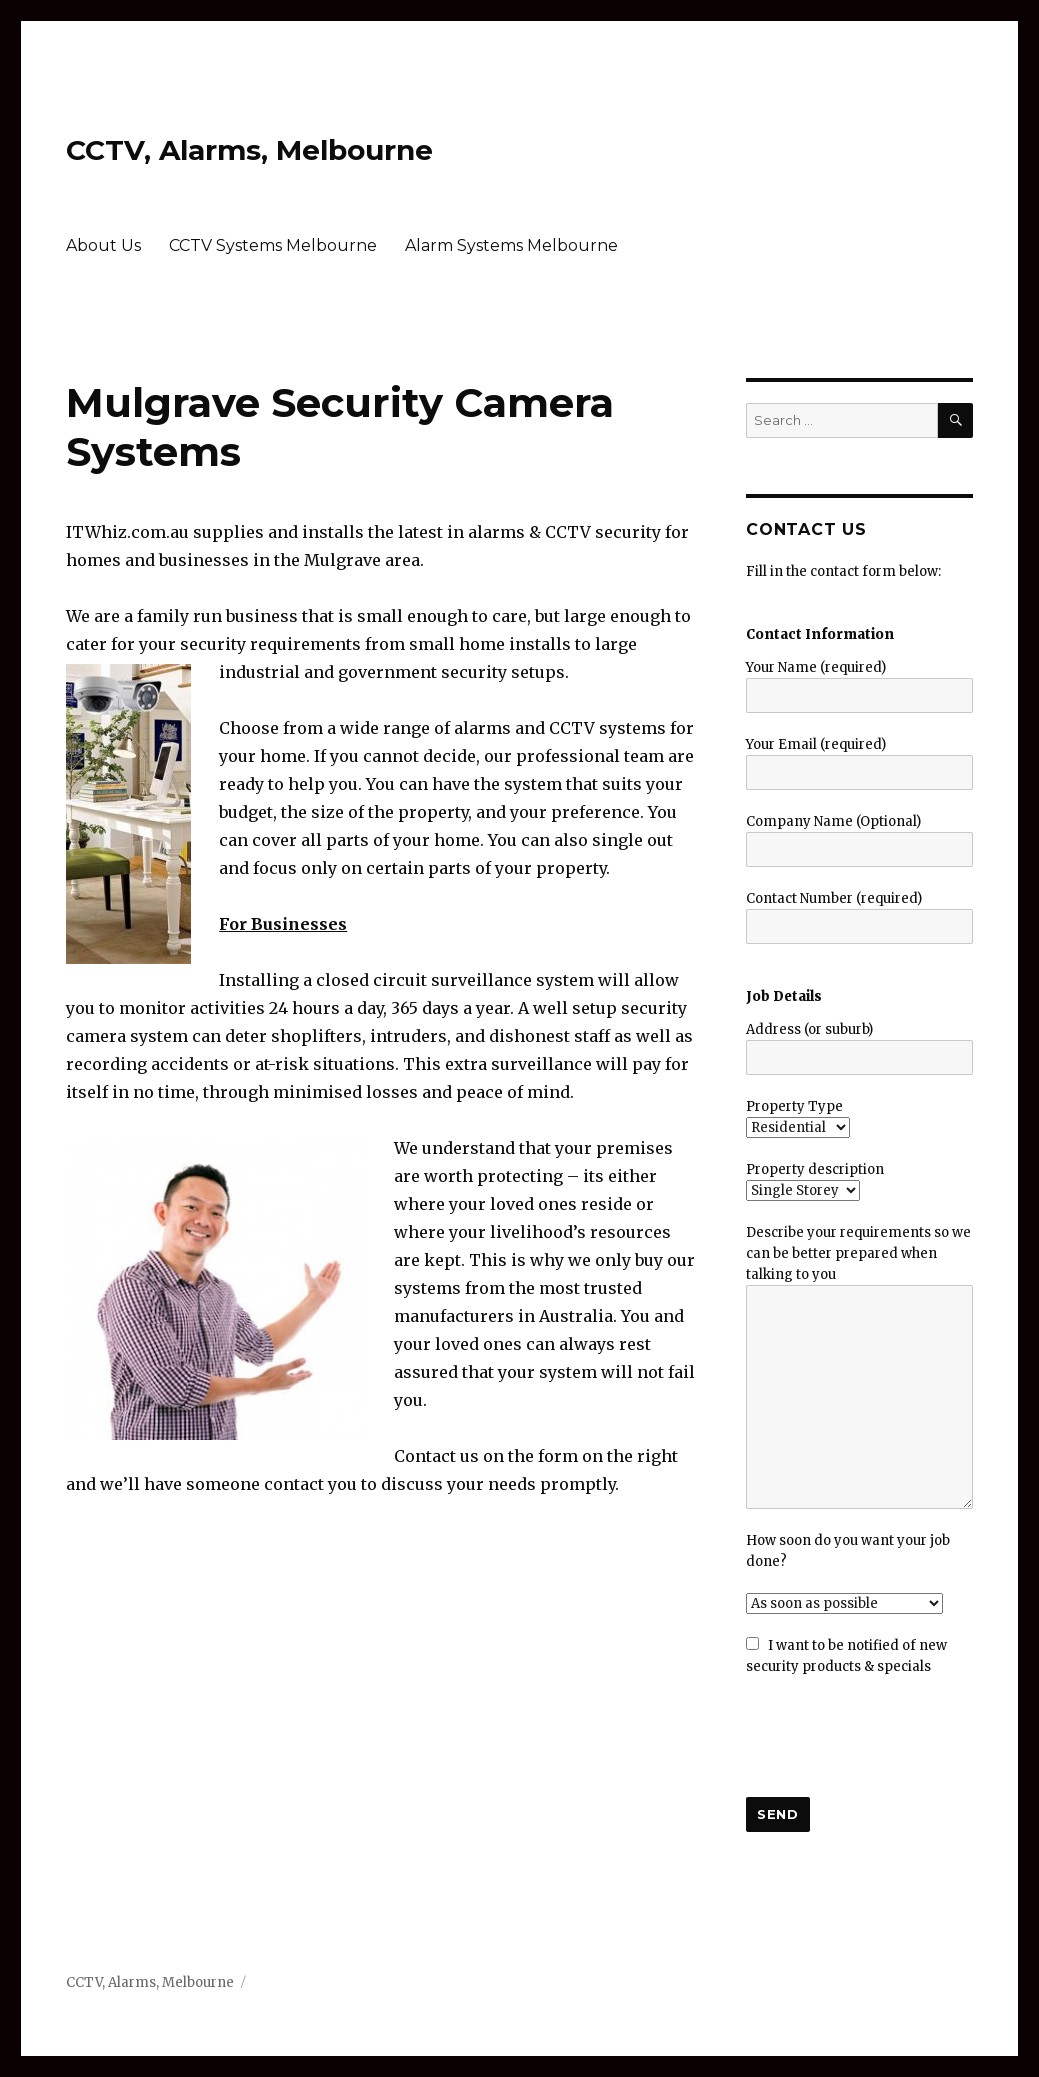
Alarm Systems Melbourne (511, 245)
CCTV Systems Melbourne (273, 245)
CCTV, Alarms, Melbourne (249, 150)
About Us (103, 245)
